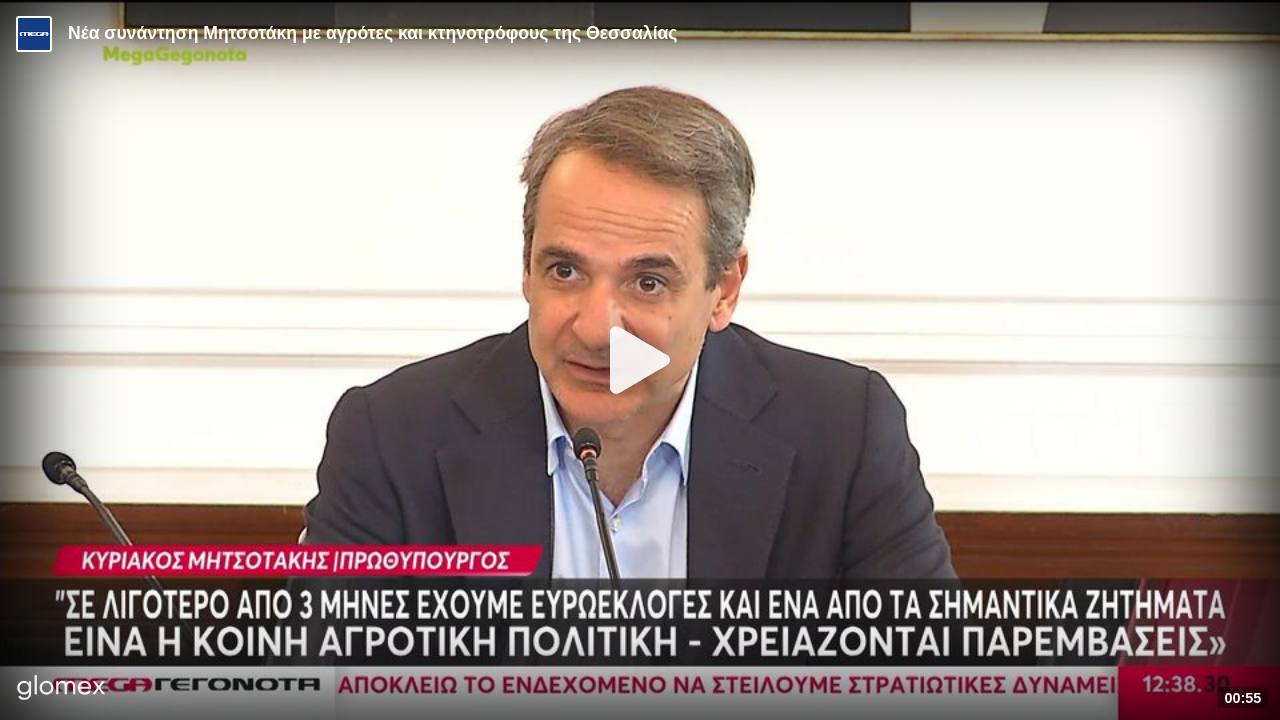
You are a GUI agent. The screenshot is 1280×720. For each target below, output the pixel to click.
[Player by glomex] (61, 689)
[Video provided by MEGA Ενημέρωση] (34, 34)
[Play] (640, 360)
